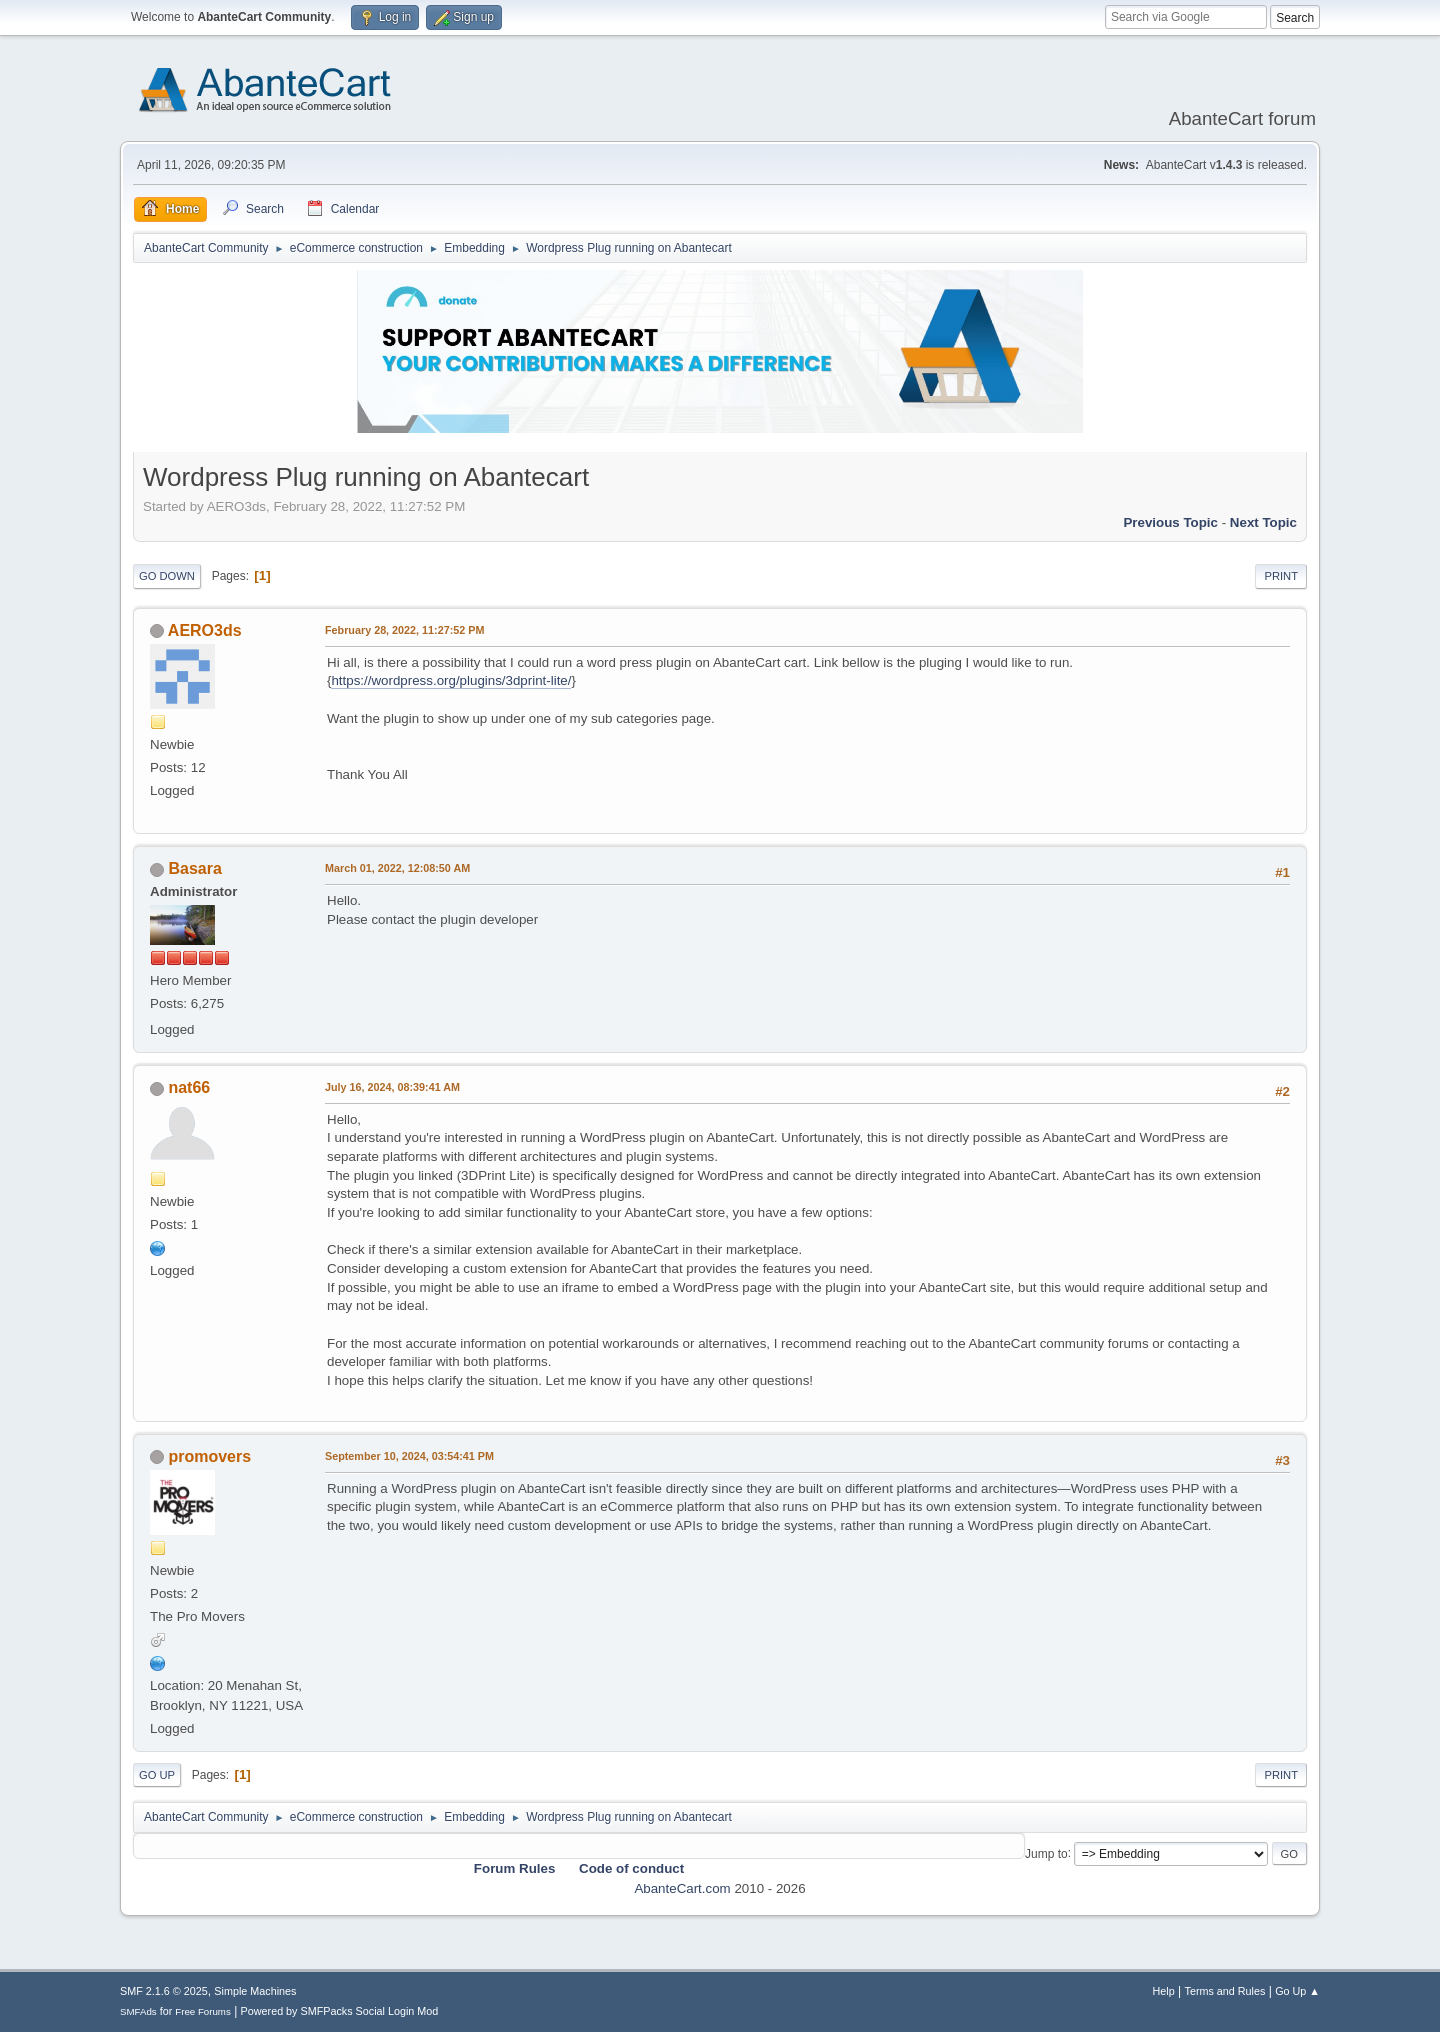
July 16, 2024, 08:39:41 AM (392, 1087)
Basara (194, 868)
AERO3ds (205, 630)
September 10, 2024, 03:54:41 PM (409, 1456)
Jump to (1046, 1853)
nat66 (189, 1087)
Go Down (167, 576)
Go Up (157, 1775)
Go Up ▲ (1297, 1991)
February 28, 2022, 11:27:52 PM (404, 630)
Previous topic (1170, 522)
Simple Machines (255, 1991)
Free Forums (203, 2011)
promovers (209, 1456)
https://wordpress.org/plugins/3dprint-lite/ (451, 680)
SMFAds (138, 2011)
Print (1281, 576)
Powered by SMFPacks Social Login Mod (340, 2011)
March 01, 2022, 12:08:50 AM (397, 868)
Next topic (1263, 522)
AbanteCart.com (682, 1888)
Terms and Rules (1225, 1991)
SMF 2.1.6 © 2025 (164, 1991)
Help (1164, 1991)
